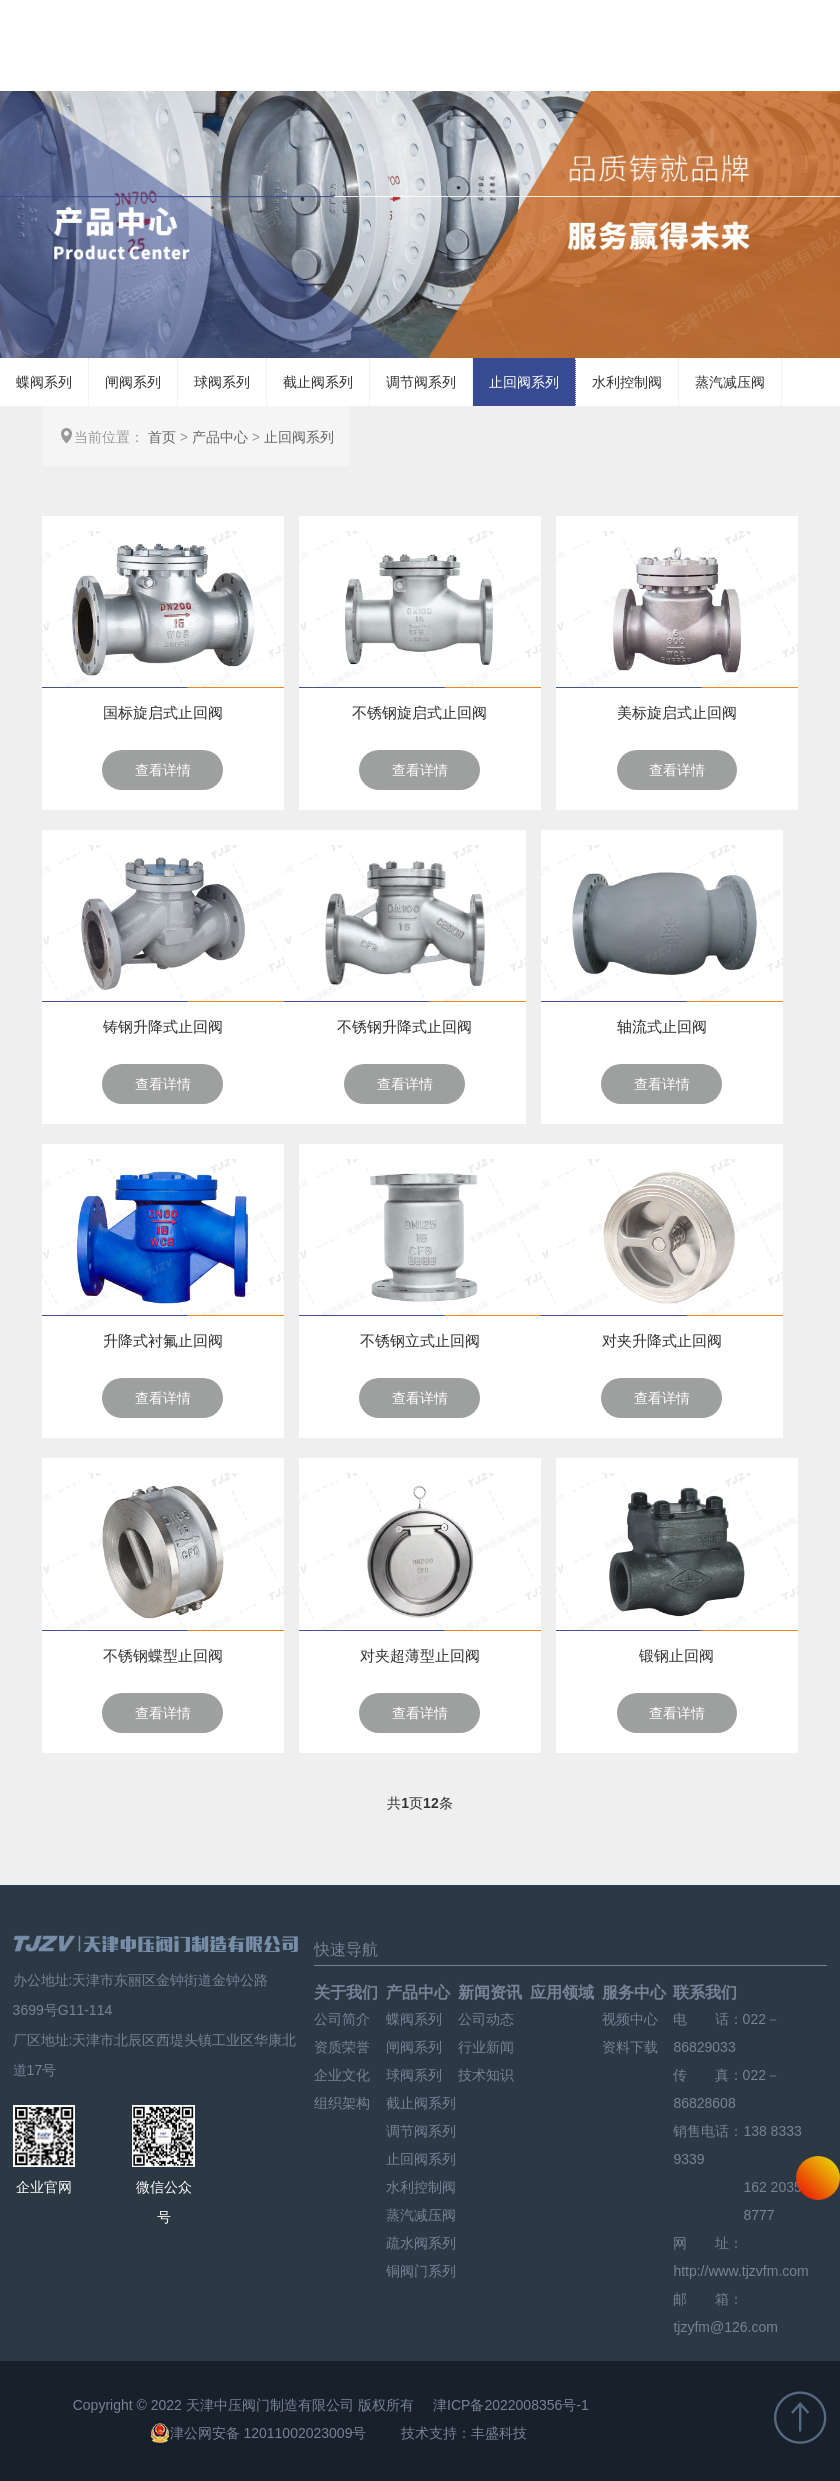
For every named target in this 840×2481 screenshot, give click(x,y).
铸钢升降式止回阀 (163, 1026)
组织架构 (342, 2103)
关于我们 (346, 1992)
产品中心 (220, 437)
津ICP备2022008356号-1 (511, 2405)
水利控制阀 (627, 382)
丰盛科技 (499, 2433)
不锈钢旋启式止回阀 (419, 712)
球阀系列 (222, 382)
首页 (162, 437)
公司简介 (342, 2019)
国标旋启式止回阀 (163, 712)
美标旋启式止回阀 (677, 712)
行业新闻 (486, 2047)
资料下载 (630, 2047)
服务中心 (634, 1992)
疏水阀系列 (421, 2243)
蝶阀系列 (44, 382)
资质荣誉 (342, 2047)
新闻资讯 (490, 1992)
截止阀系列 (318, 382)
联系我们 (705, 1992)
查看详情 (163, 770)
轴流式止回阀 (662, 1026)
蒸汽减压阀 (730, 382)
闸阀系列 (133, 382)
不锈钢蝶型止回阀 (163, 1655)
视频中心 (630, 2019)
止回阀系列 (524, 382)
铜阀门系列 (421, 2271)
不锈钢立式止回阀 (420, 1340)
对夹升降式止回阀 (662, 1340)
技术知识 (486, 2075)
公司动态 (486, 2019)
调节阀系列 (421, 382)
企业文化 (342, 2075)
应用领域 (562, 1992)
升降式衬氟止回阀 (163, 1340)
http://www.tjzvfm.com (740, 2271)
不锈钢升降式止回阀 (404, 1026)
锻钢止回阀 (676, 1655)
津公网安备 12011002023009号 (258, 2433)
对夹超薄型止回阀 (420, 1655)
